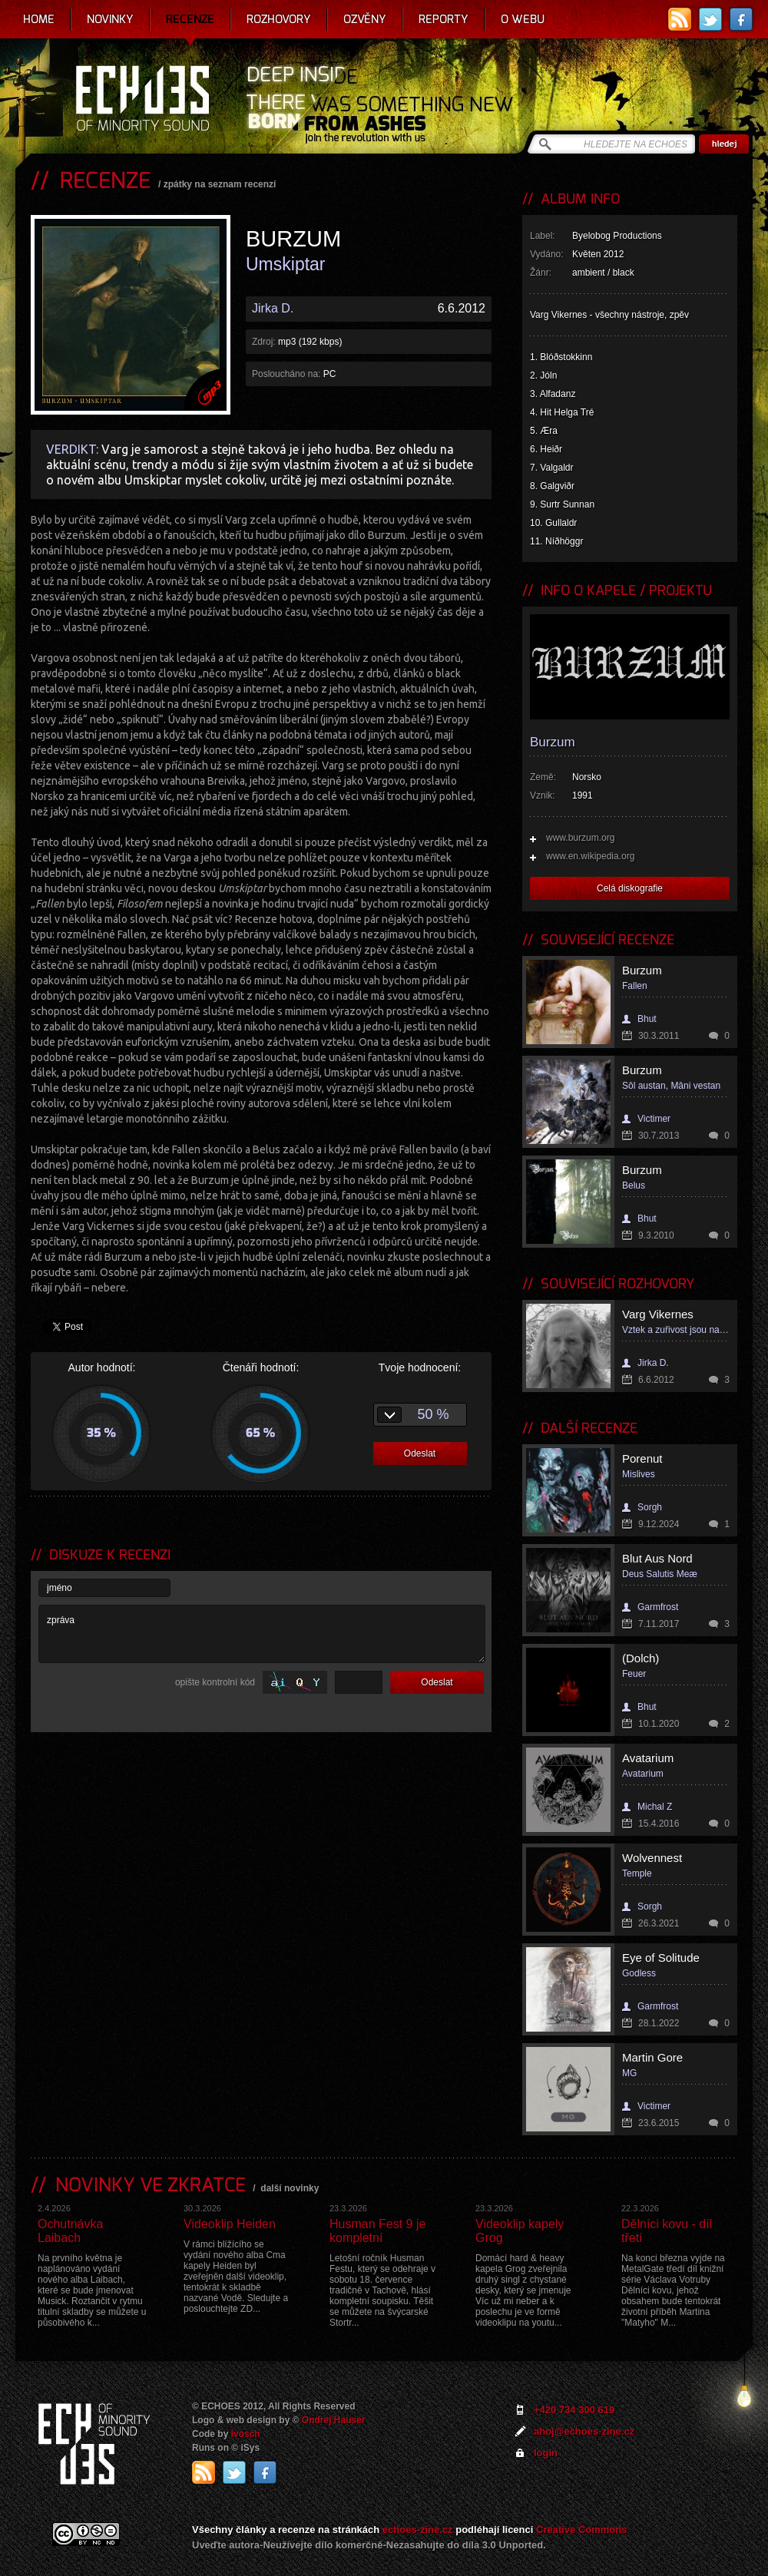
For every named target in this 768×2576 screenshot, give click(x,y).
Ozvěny (364, 19)
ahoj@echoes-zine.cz (584, 2431)
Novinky (110, 19)
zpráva (261, 1634)
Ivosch (245, 2434)
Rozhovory (279, 19)
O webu (523, 19)
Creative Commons (581, 2529)
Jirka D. (272, 308)
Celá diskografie (630, 888)
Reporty (443, 19)
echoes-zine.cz (417, 2529)
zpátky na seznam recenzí (220, 184)
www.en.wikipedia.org (590, 856)
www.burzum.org (580, 837)
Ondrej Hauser (334, 2420)
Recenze (190, 19)
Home (39, 19)
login (546, 2453)
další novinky (289, 2188)
